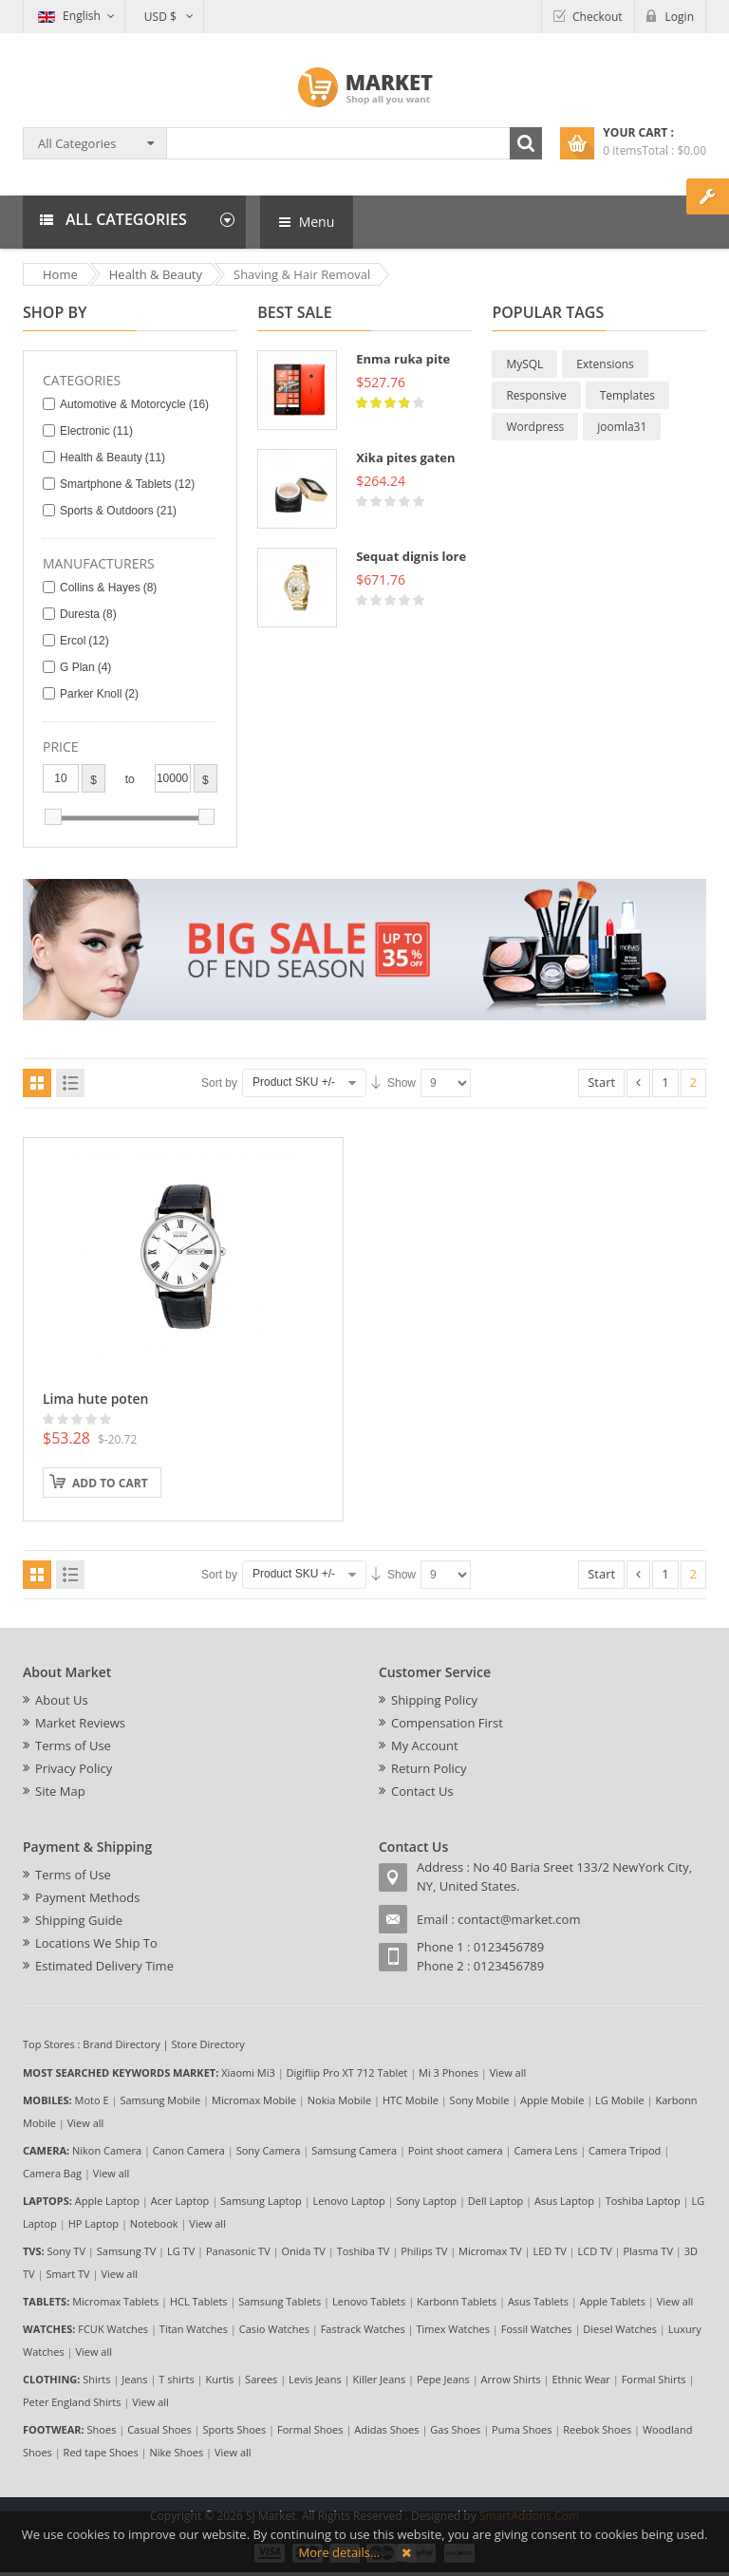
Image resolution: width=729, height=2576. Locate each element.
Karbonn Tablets (456, 2301)
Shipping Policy (434, 1699)
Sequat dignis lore (411, 556)
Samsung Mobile (160, 2100)
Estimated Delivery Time (104, 1965)
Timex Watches (453, 2329)
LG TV (181, 2251)
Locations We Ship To (96, 1942)
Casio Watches (274, 2329)
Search (526, 143)
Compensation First (447, 1722)
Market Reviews (80, 1722)
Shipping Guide (78, 1920)
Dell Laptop (495, 2200)
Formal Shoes (310, 2429)
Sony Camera (268, 2150)
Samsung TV (127, 2251)
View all (508, 2072)
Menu (306, 222)
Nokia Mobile (339, 2100)
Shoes (102, 2429)
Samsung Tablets (279, 2301)
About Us (61, 1699)
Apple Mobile (552, 2100)
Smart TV (67, 2274)
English (69, 16)
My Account (424, 1745)
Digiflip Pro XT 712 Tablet (347, 2072)
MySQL (524, 364)
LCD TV (595, 2251)
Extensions (604, 364)
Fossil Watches (536, 2329)
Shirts (96, 2379)
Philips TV (424, 2251)
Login (679, 17)
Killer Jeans (378, 2379)
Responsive (536, 395)
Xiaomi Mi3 (248, 2072)
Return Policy (429, 1768)
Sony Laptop (426, 2200)
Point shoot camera (455, 2150)
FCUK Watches (113, 2329)
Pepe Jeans (443, 2379)
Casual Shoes (159, 2429)
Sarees (261, 2379)
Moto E (92, 2100)
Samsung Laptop (261, 2200)
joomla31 (621, 427)
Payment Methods (87, 1897)
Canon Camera (189, 2150)
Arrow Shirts (511, 2379)
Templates (627, 395)
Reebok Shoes (597, 2429)
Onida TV (303, 2251)
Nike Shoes (177, 2452)
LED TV (549, 2251)
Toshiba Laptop (643, 2200)
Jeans (134, 2379)
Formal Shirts (654, 2379)
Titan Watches (193, 2329)
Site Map (60, 1791)
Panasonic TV (238, 2251)
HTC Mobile (411, 2100)
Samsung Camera (354, 2150)
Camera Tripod (625, 2150)
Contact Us (422, 1791)
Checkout (597, 17)
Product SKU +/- (293, 1082)
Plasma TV (648, 2251)
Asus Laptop (564, 2200)
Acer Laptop (180, 2200)
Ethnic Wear (581, 2379)
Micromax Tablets (115, 2301)
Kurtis (219, 2379)
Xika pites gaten (405, 457)
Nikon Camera (106, 2150)
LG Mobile (620, 2100)
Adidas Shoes (386, 2429)
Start (601, 1082)
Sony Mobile (480, 2100)
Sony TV (66, 2251)
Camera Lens (546, 2150)
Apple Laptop (107, 2200)
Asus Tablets (538, 2301)
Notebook (154, 2223)
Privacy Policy (73, 1768)
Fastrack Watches (363, 2329)
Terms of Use (73, 1745)
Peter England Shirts (72, 2402)
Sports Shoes (235, 2429)
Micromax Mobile (254, 2100)
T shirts (176, 2379)
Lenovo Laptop (349, 2200)
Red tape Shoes (101, 2452)
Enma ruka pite (403, 358)
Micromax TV (490, 2251)
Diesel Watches (620, 2329)
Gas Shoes (455, 2429)
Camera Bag (52, 2173)
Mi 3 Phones (448, 2072)
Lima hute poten (95, 1399)
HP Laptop (93, 2223)
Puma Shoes (521, 2429)
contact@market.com (519, 1919)
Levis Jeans (315, 2379)
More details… (339, 2552)
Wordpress (535, 427)
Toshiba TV (363, 2251)
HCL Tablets (199, 2301)
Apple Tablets (612, 2301)
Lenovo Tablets (368, 2301)
